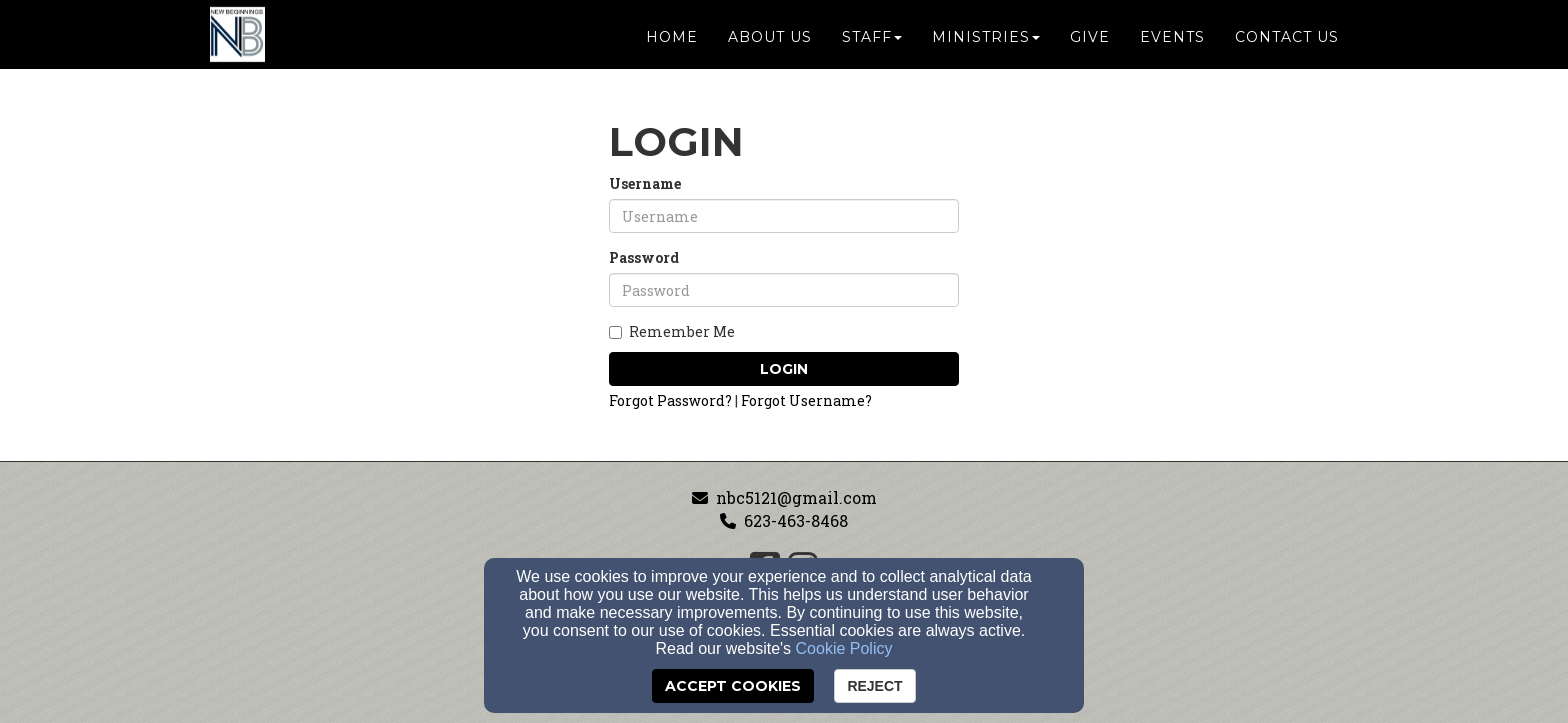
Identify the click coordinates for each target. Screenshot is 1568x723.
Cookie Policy (844, 648)
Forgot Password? (670, 400)
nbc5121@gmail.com (796, 497)
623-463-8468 (796, 520)
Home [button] (672, 42)
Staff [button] (872, 42)
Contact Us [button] (1287, 42)
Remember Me (672, 331)
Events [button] (1172, 42)
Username (645, 183)
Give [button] (1090, 42)
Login (784, 369)
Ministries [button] (986, 42)
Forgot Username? (806, 400)
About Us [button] (770, 42)
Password (644, 257)
